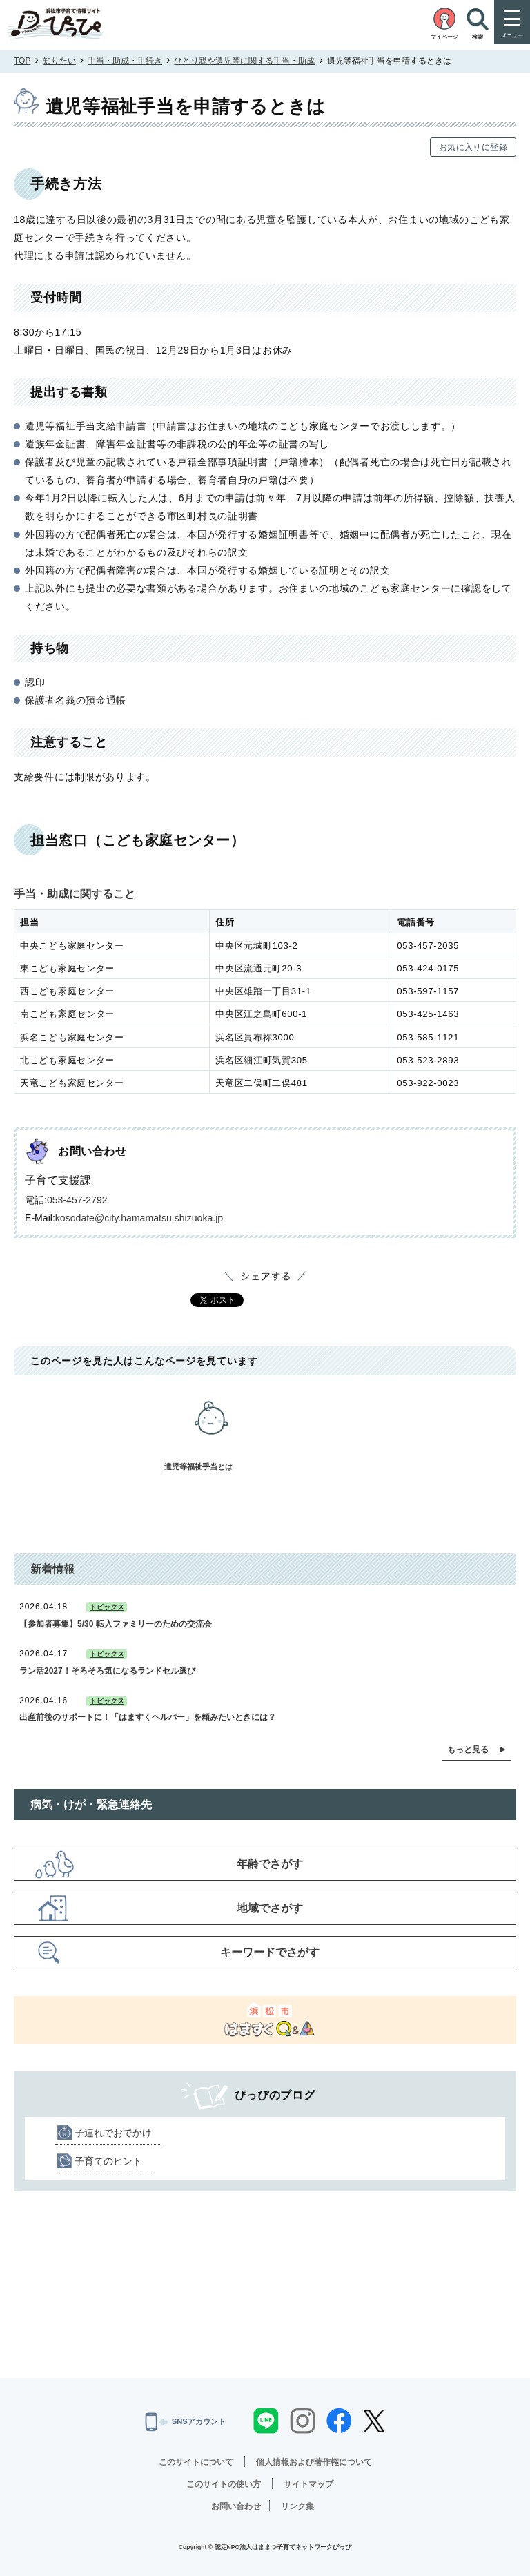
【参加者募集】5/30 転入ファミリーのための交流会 (115, 1624)
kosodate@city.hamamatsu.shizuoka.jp (139, 1217)
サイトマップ (308, 2484)
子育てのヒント (108, 2161)
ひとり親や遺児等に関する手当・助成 (244, 61)
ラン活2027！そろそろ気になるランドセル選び (107, 1671)
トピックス (107, 1607)
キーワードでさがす (270, 1952)
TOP (22, 61)
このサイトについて (196, 2462)
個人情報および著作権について (314, 2462)
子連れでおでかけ (113, 2132)
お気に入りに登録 (473, 147)
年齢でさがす (270, 1864)
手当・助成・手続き (125, 61)
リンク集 (297, 2506)
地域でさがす (270, 1908)
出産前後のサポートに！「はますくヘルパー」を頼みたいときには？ (147, 1717)
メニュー (512, 35)
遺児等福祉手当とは (211, 1427)
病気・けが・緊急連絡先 (91, 1804)
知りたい (59, 61)
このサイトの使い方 (223, 2484)
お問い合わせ (236, 2506)
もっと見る (468, 1749)
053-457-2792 (77, 1199)
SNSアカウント (185, 2422)
